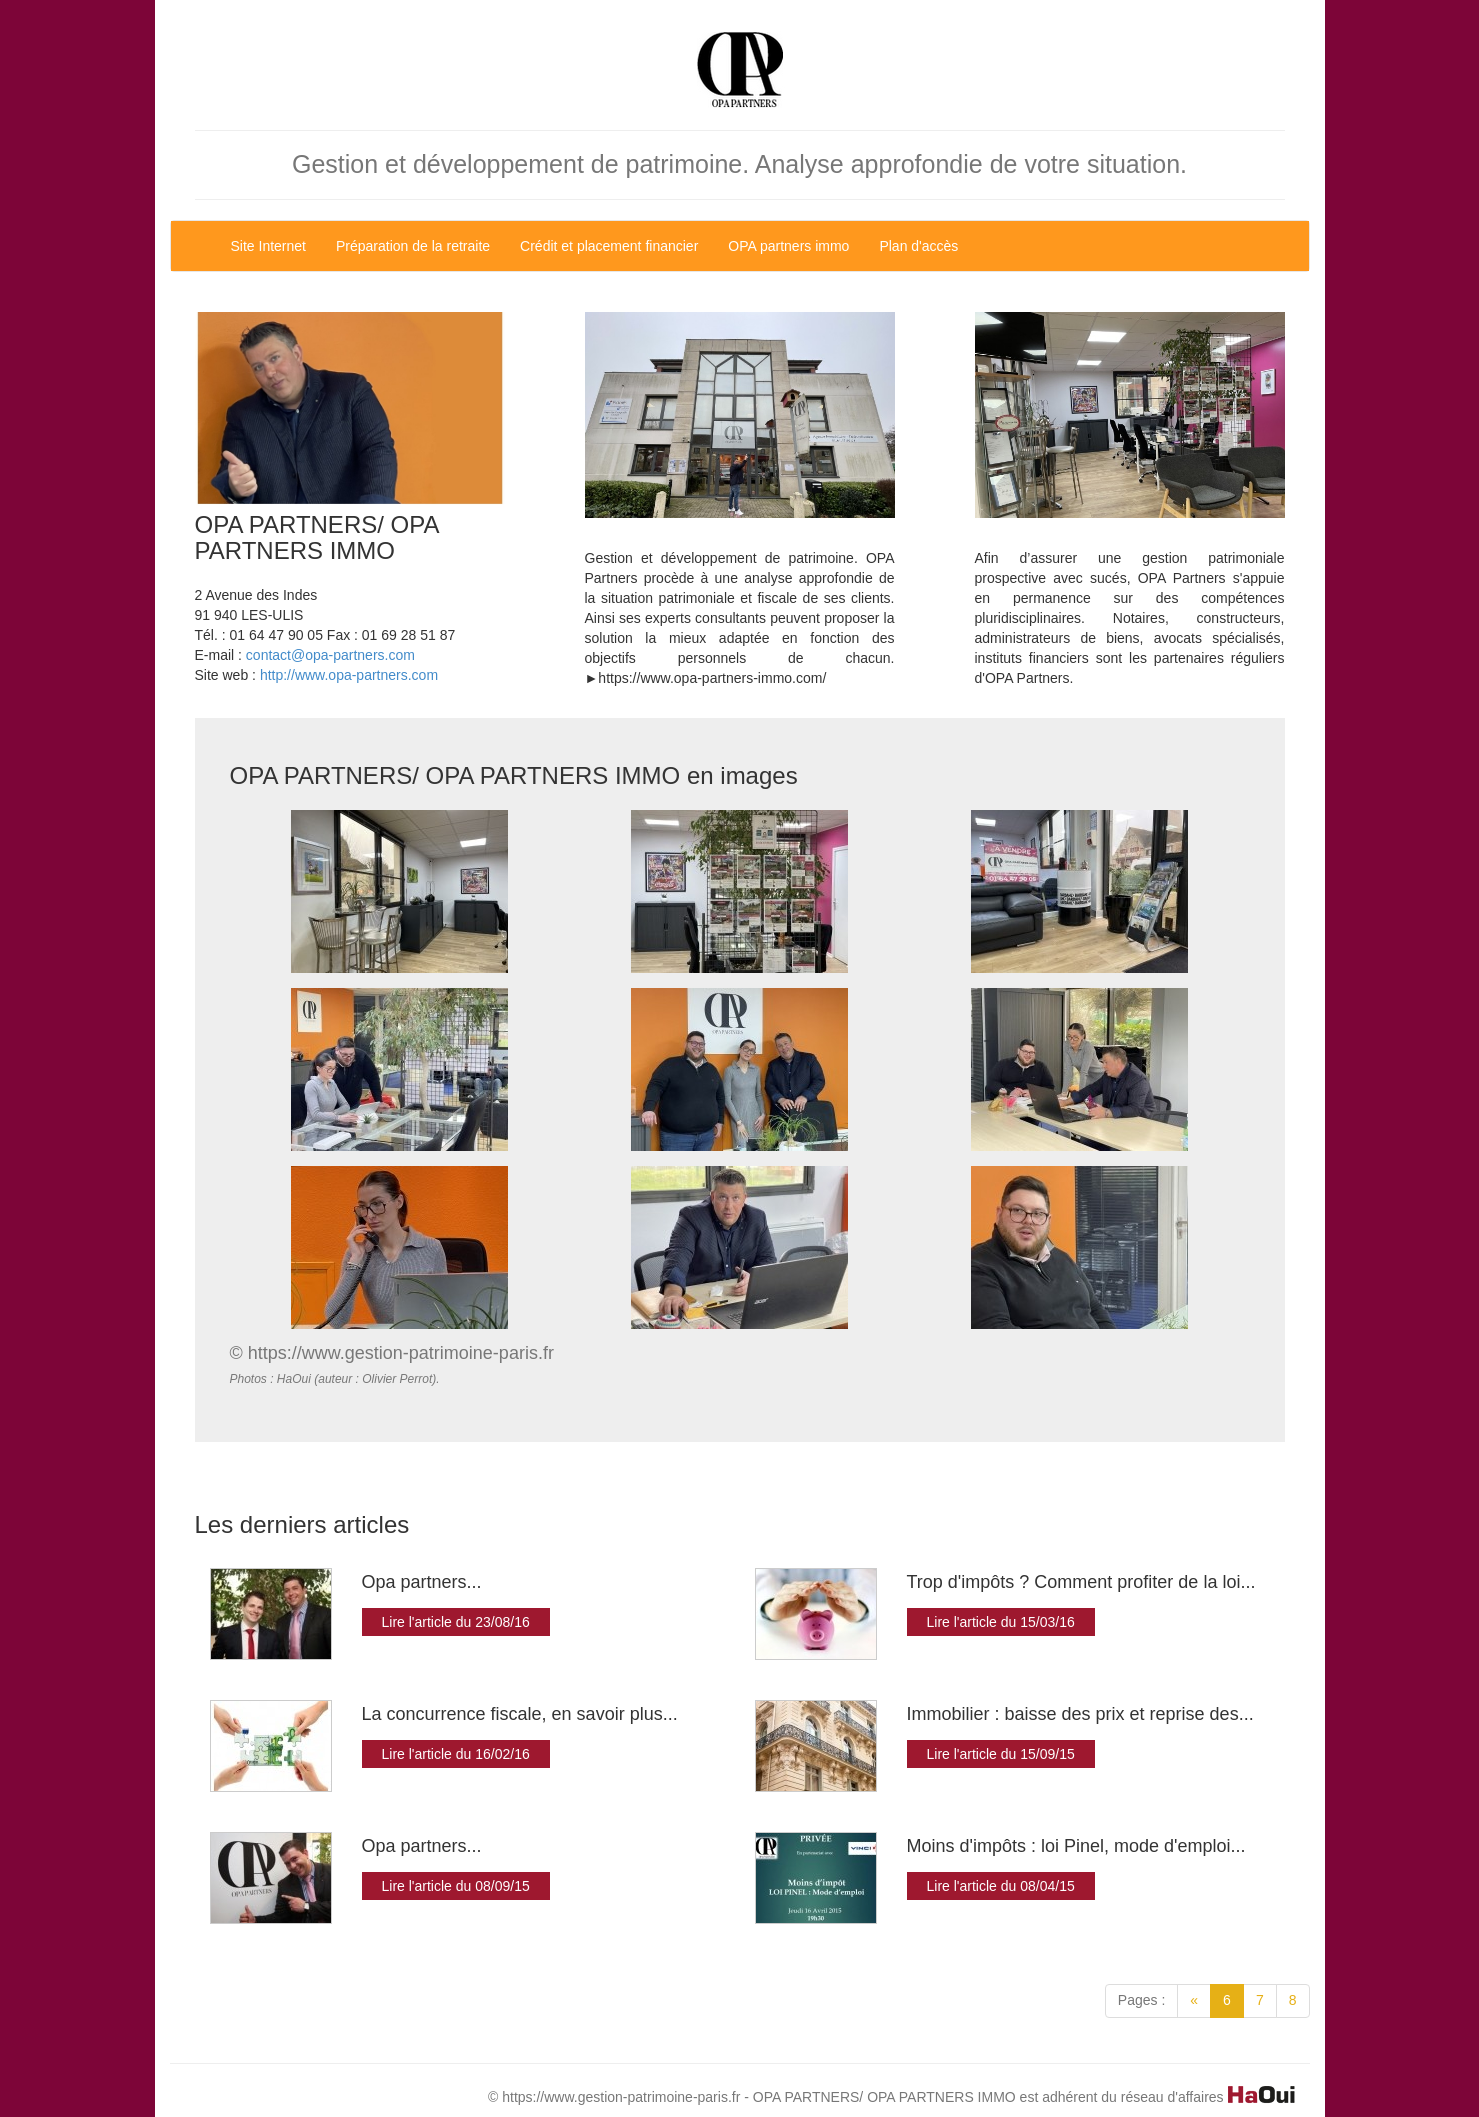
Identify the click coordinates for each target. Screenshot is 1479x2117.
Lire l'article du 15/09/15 (1001, 1754)
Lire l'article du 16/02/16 (456, 1754)
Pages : (1141, 2000)
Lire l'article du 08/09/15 (456, 1886)
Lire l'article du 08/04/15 (1001, 1886)
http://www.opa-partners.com (349, 675)
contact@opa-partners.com (330, 655)
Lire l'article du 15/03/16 (1001, 1622)
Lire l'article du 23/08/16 (456, 1622)
